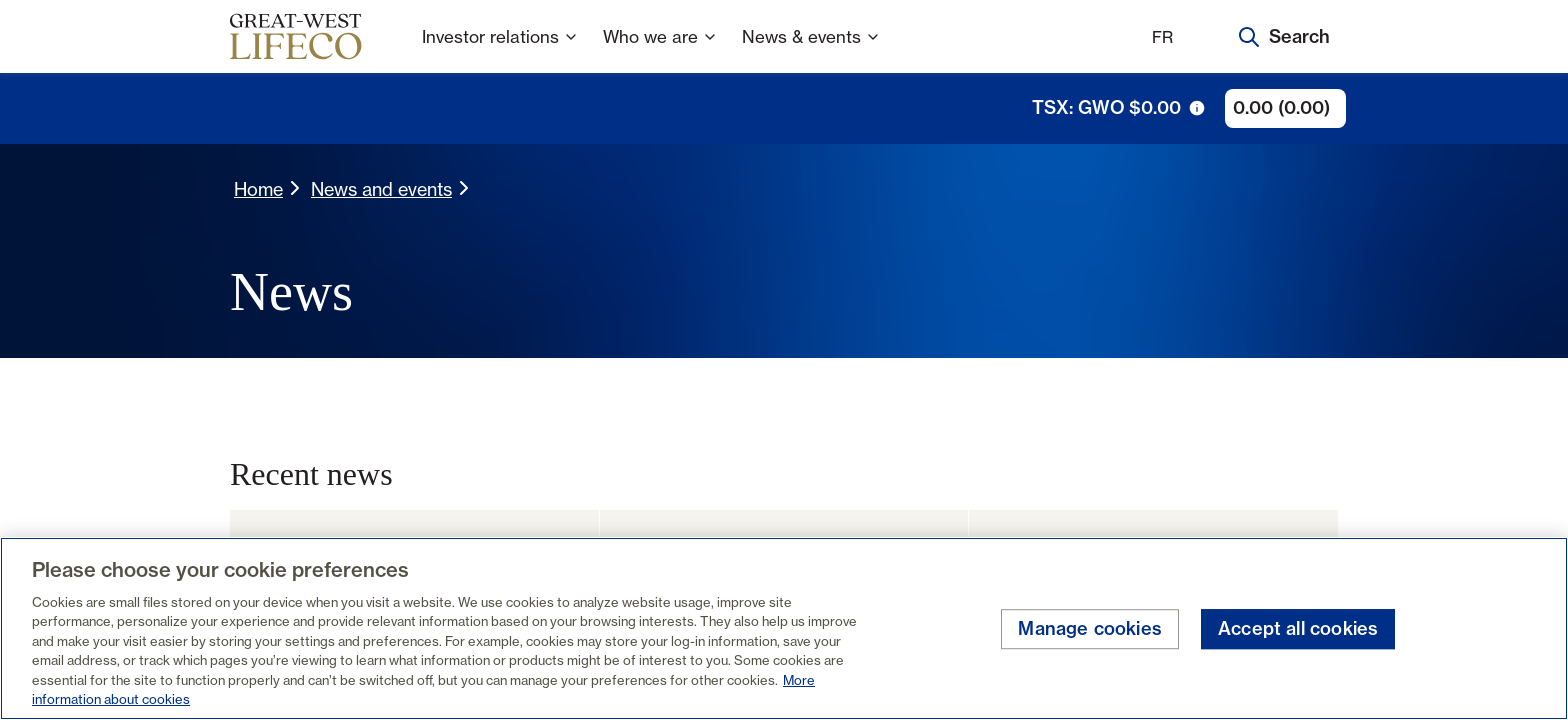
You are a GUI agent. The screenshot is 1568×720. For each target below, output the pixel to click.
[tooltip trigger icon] (1197, 108)
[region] (784, 628)
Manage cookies (1090, 629)
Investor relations (500, 49)
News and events (381, 189)
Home (258, 189)
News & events (811, 49)
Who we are (660, 49)
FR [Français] (1162, 37)
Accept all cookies (1298, 629)
